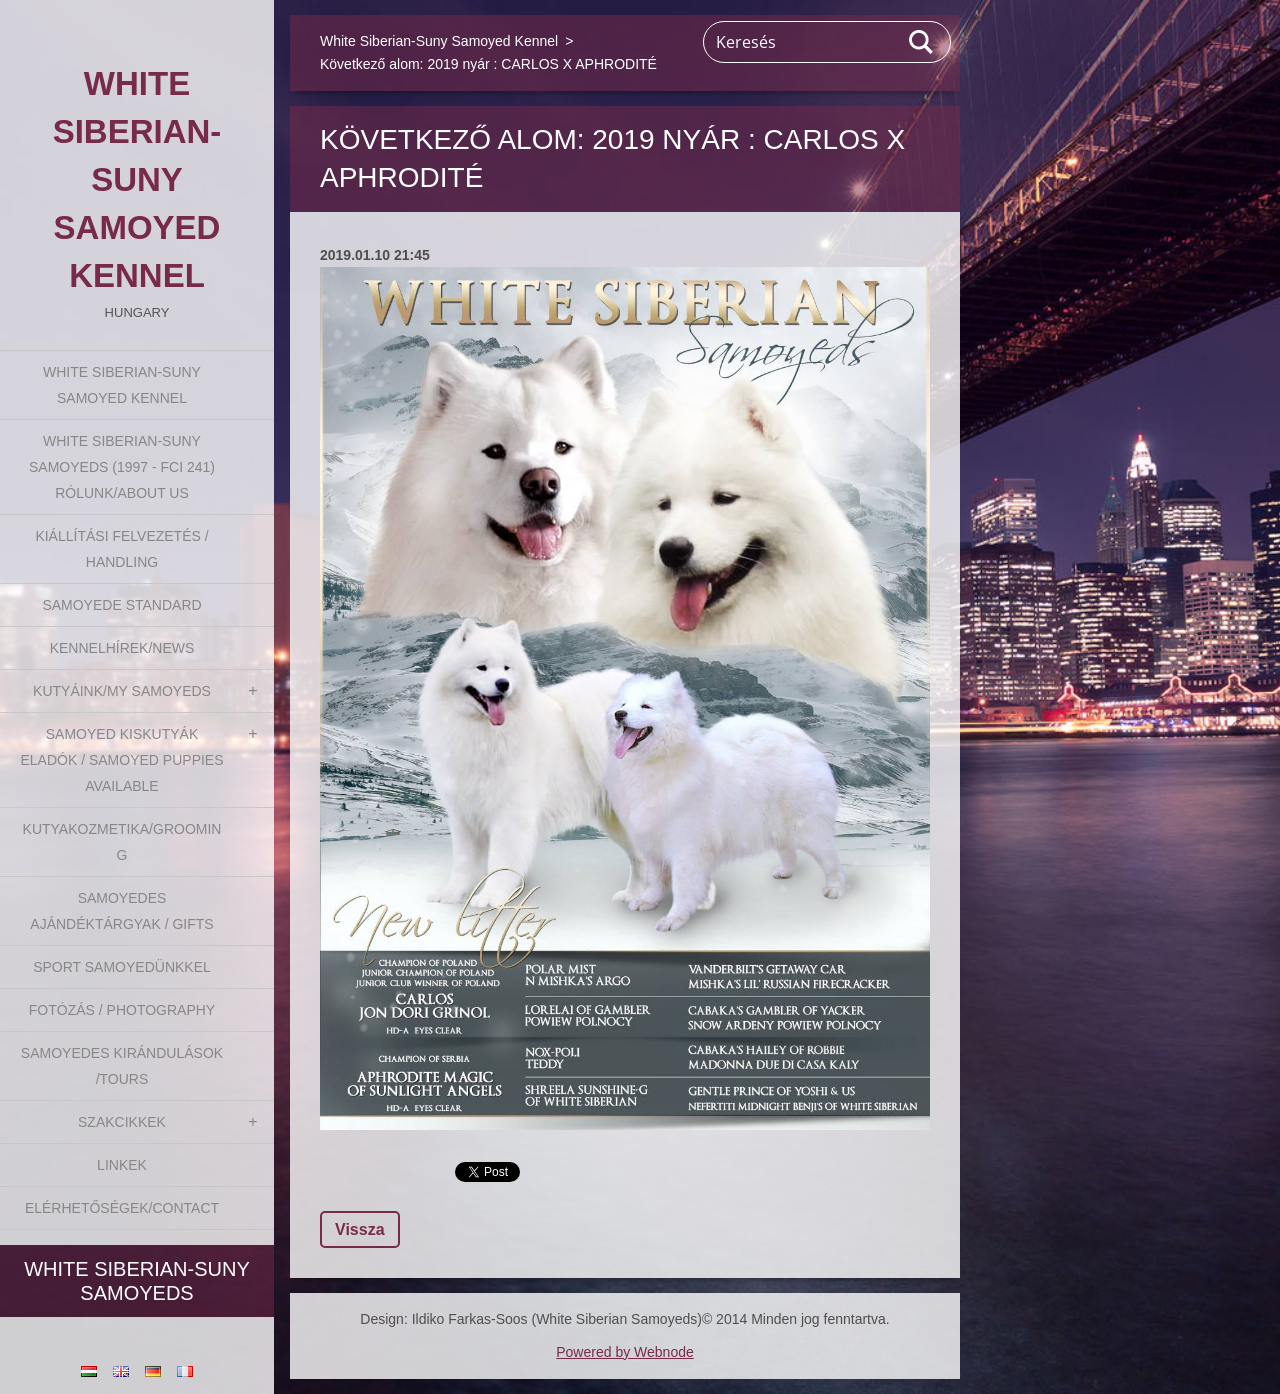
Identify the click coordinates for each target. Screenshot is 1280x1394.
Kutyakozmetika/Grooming (122, 842)
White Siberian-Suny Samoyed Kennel (122, 385)
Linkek (122, 1165)
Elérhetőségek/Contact (122, 1208)
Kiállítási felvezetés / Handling (121, 549)
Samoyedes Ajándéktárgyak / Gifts (121, 911)
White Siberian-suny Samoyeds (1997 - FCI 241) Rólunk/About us (122, 467)
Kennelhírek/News (122, 648)
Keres (922, 42)
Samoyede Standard (121, 605)
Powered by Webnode (625, 1352)
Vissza (360, 1229)
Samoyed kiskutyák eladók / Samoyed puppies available (121, 760)
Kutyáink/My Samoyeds (122, 691)
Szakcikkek (122, 1122)
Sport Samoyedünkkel (122, 967)
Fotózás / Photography (122, 1010)
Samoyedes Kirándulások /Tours (122, 1066)
